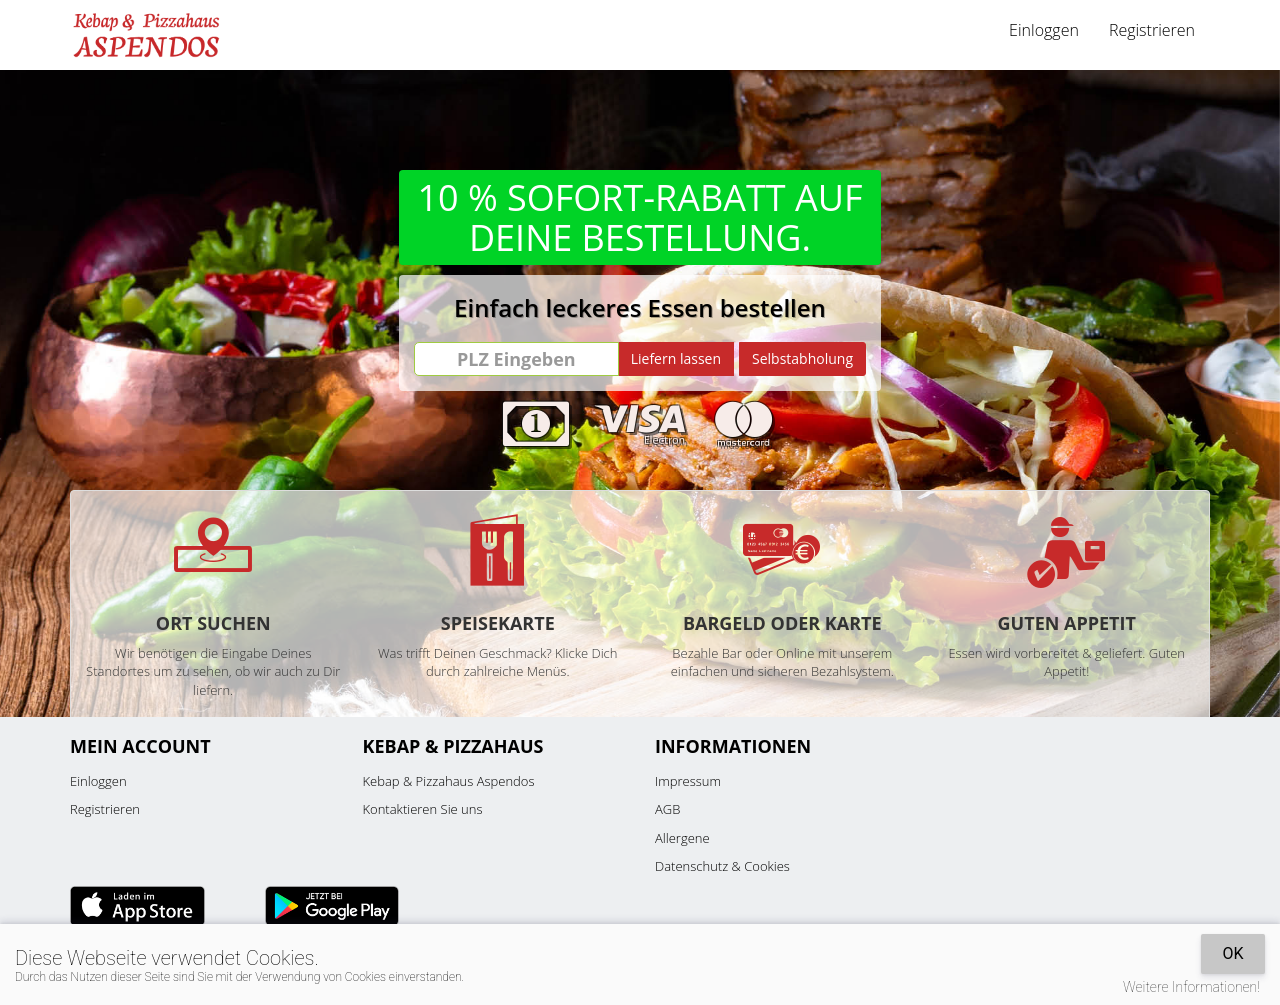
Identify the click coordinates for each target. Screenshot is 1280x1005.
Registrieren (1152, 30)
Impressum (688, 781)
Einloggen (1044, 30)
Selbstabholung (802, 358)
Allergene (682, 838)
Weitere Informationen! (1191, 987)
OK (1232, 953)
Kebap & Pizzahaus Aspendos (449, 781)
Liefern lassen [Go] (676, 358)
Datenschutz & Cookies (722, 866)
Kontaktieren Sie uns (423, 809)
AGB (667, 809)
